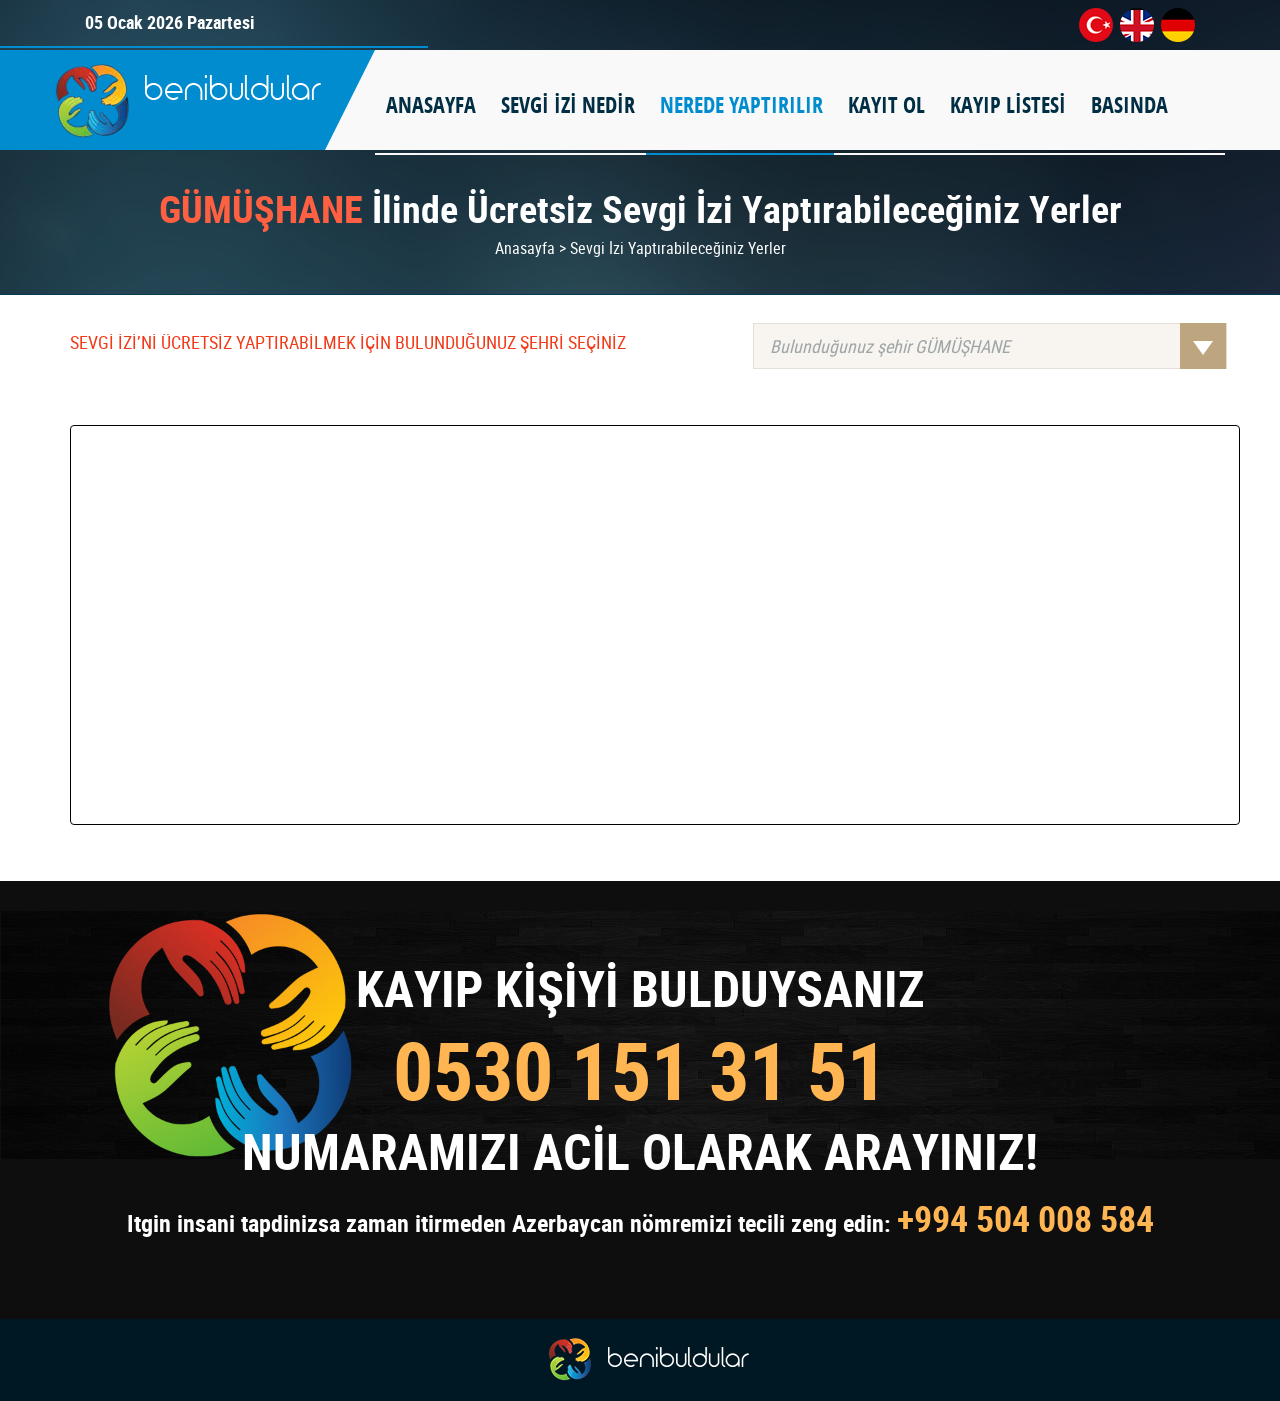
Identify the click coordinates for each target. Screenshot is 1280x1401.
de (1178, 25)
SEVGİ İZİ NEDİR (568, 105)
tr (1096, 25)
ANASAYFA (431, 105)
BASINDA (1129, 105)
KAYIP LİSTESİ (1008, 105)
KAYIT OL (886, 105)
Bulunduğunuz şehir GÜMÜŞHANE (998, 346)
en (1137, 25)
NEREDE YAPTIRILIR (741, 105)
